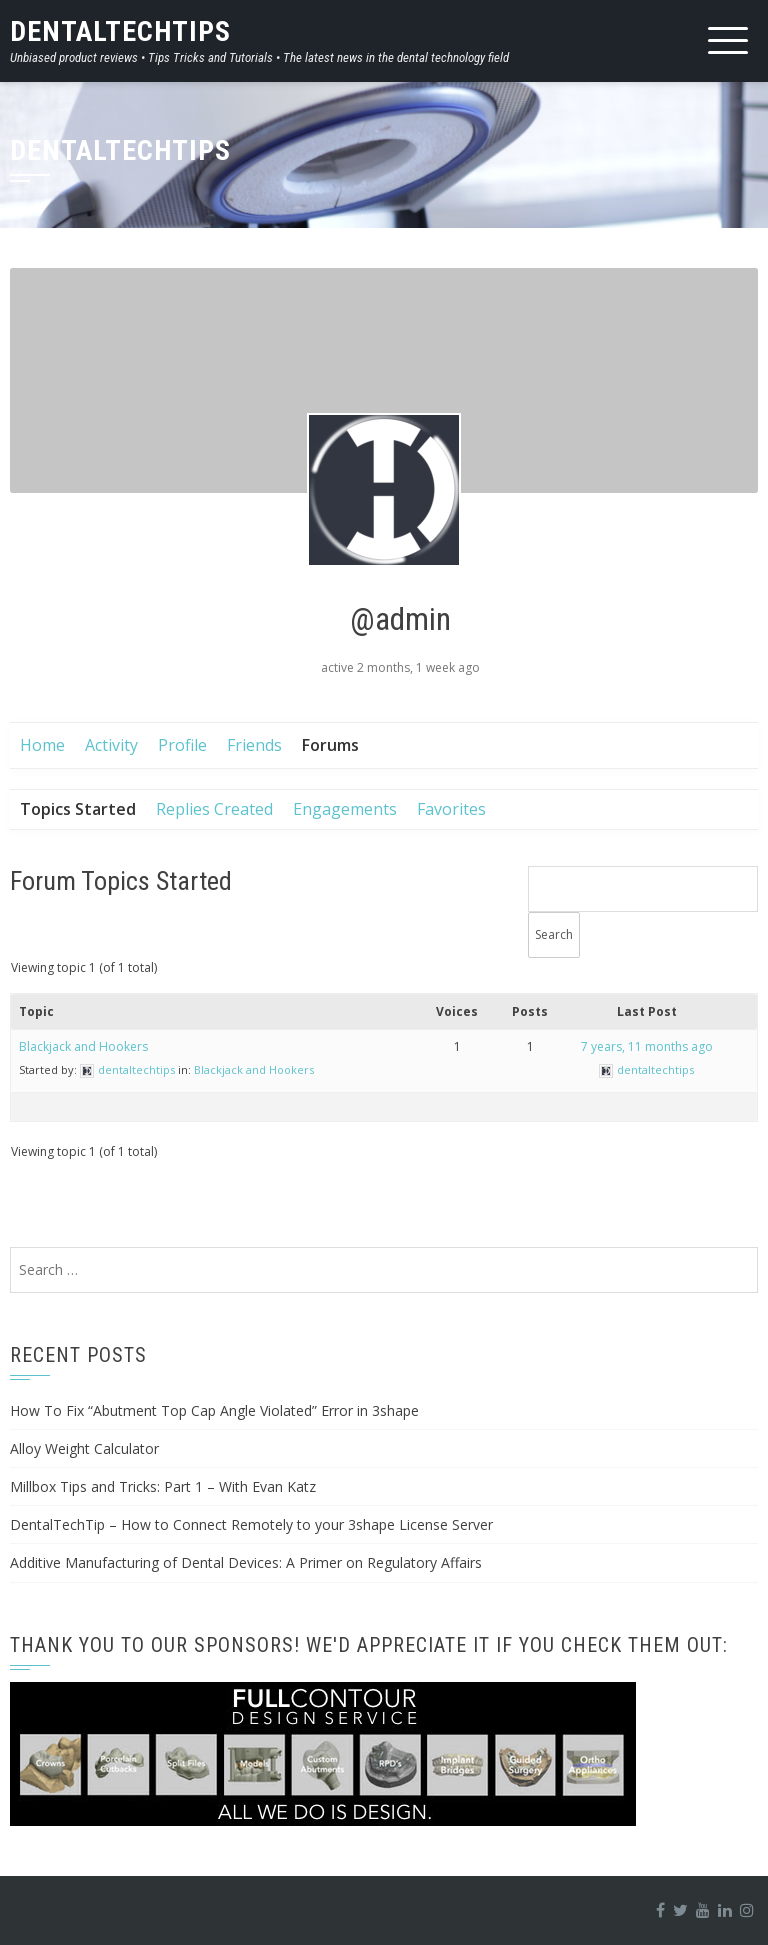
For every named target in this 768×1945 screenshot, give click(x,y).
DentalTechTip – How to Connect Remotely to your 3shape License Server (251, 1524)
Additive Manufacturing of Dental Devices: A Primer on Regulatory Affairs (246, 1562)
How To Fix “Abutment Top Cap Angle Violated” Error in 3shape (214, 1410)
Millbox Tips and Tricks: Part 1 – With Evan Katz (163, 1486)
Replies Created (214, 809)
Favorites (451, 809)
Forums (330, 745)
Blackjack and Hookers (83, 1046)
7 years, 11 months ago (647, 1046)
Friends (254, 745)
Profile (182, 745)
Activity (111, 745)
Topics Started (78, 809)
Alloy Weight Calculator (84, 1448)
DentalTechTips (120, 31)
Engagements (345, 809)
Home (42, 745)
